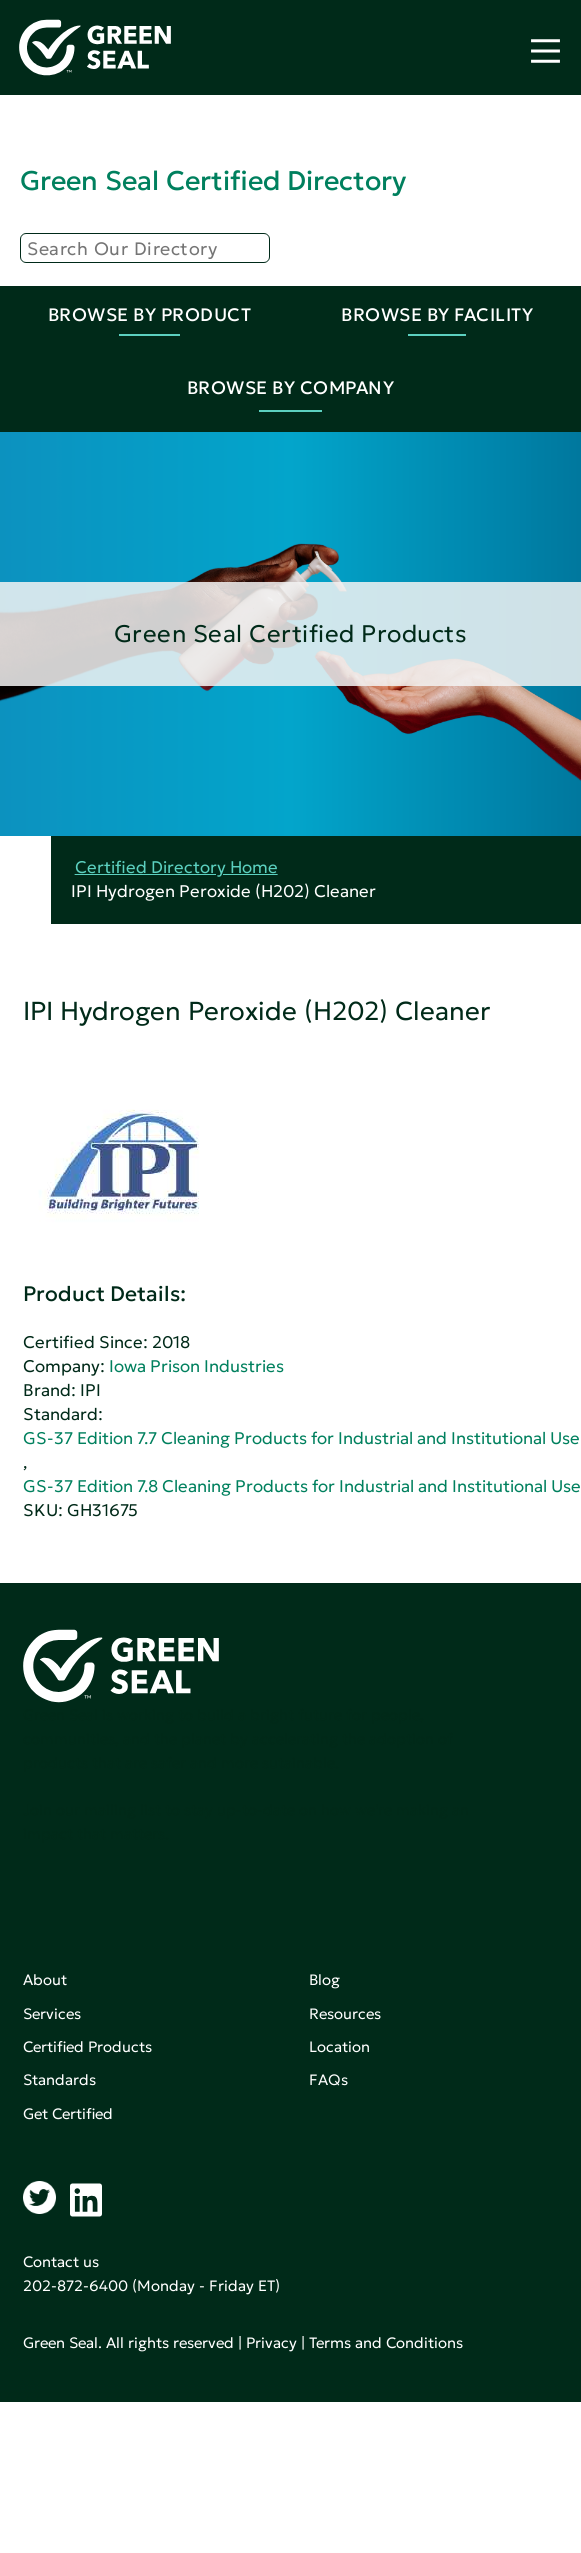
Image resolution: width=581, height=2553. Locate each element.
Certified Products (87, 2046)
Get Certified (68, 2113)
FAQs (328, 2079)
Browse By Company (291, 387)
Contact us (61, 2261)
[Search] (145, 248)
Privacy (271, 2342)
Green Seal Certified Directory (213, 180)
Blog (324, 1979)
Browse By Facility (437, 314)
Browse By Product (150, 314)
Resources (345, 2013)
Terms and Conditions (386, 2342)
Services (52, 2013)
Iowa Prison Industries (196, 1366)
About (45, 1979)
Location (339, 2046)
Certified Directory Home (176, 867)
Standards (59, 2079)
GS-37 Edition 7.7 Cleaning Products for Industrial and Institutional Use (301, 1438)
